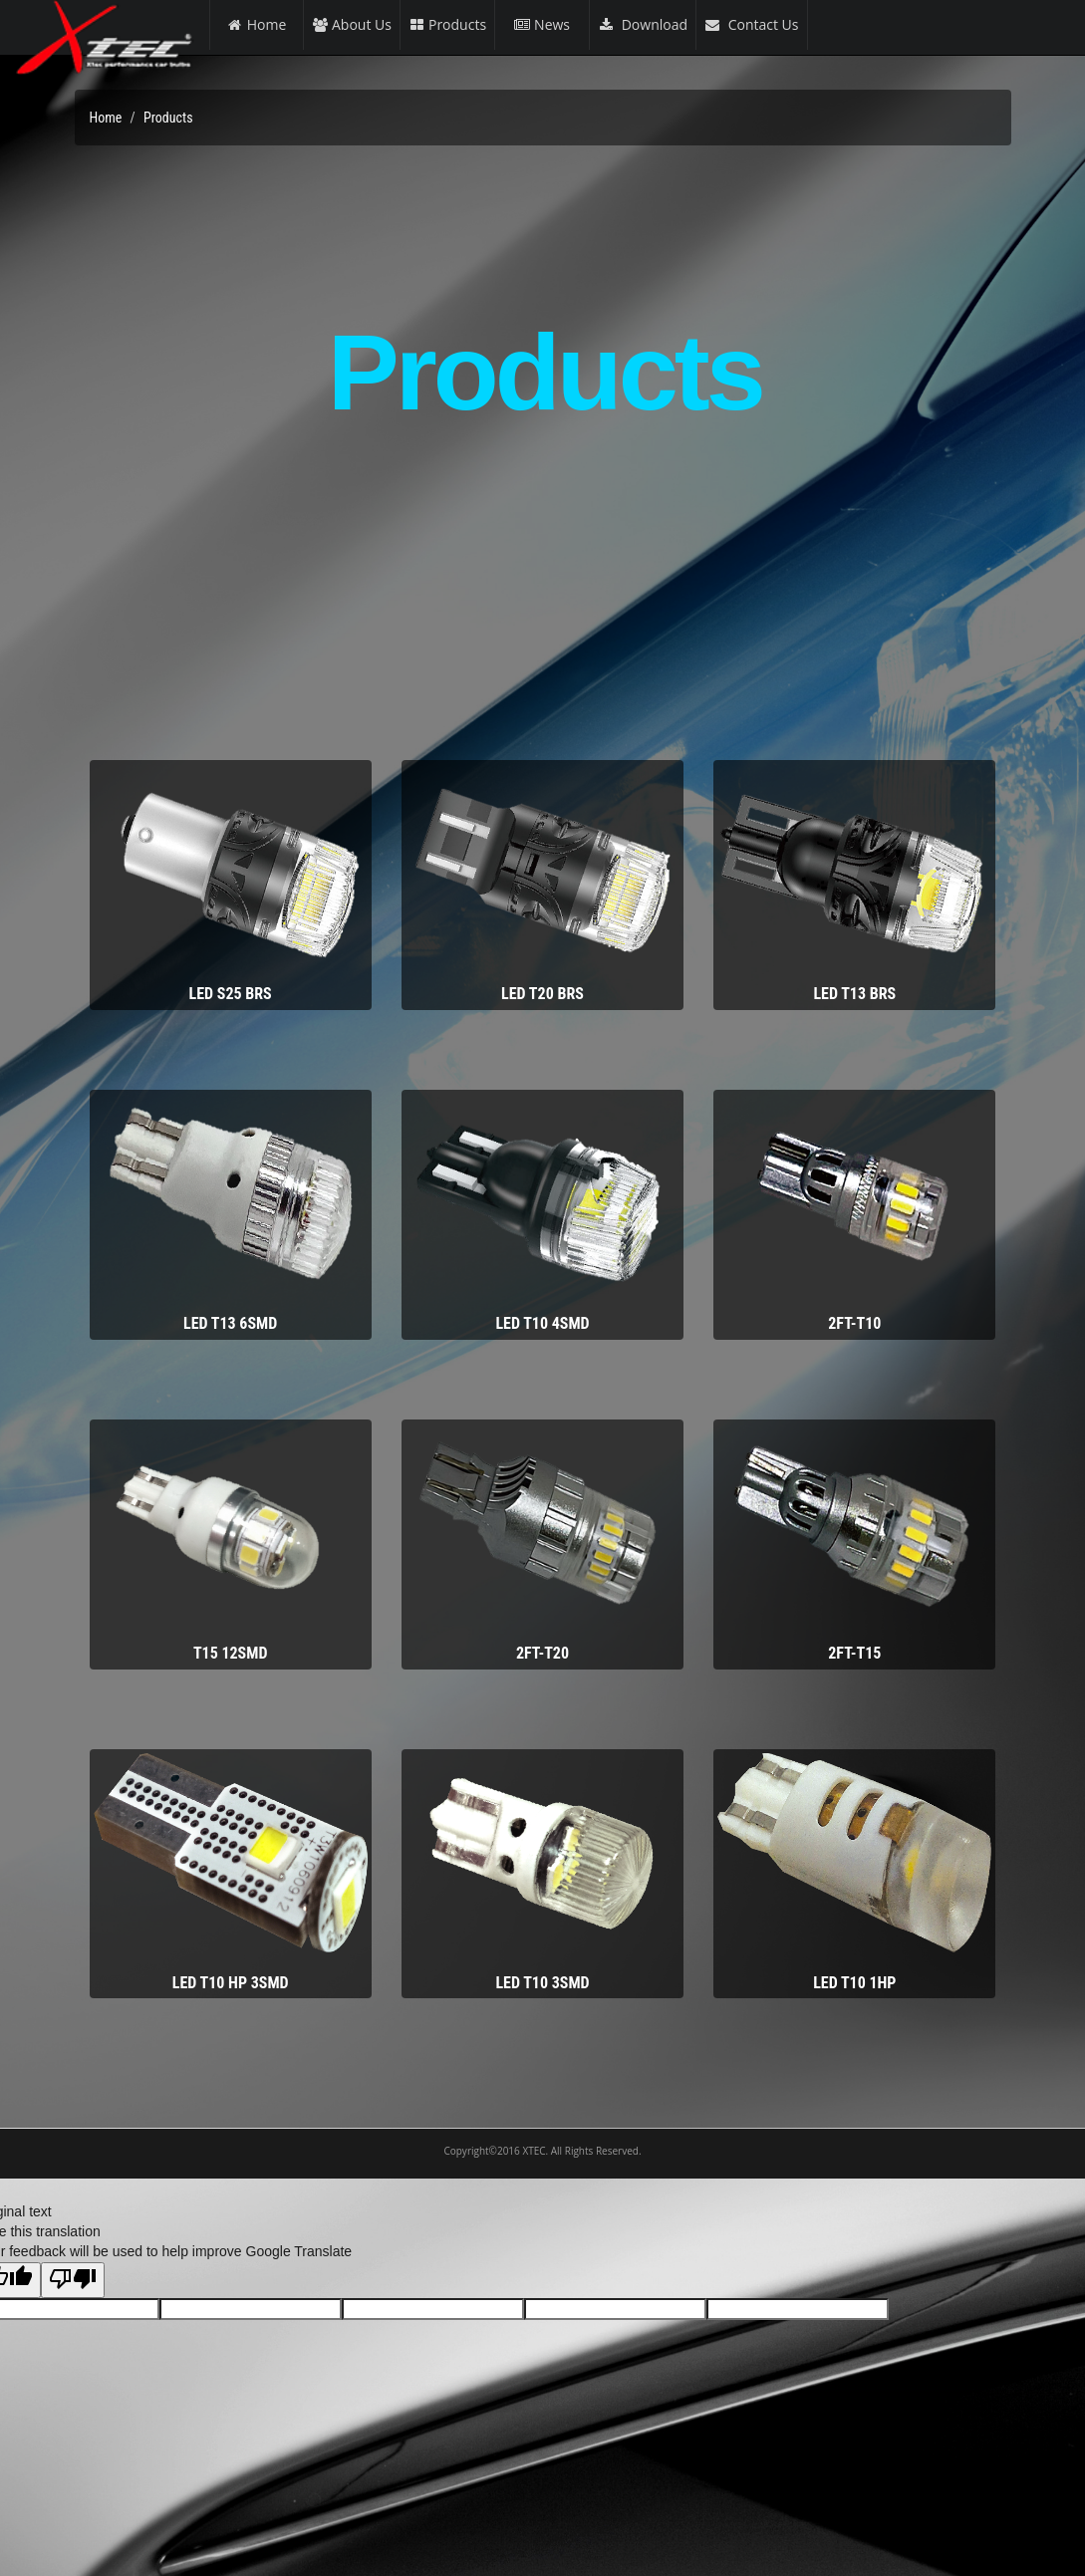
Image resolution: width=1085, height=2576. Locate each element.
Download (642, 24)
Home (257, 24)
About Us (352, 24)
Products (447, 24)
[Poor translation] (73, 2280)
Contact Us (751, 24)
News (542, 24)
